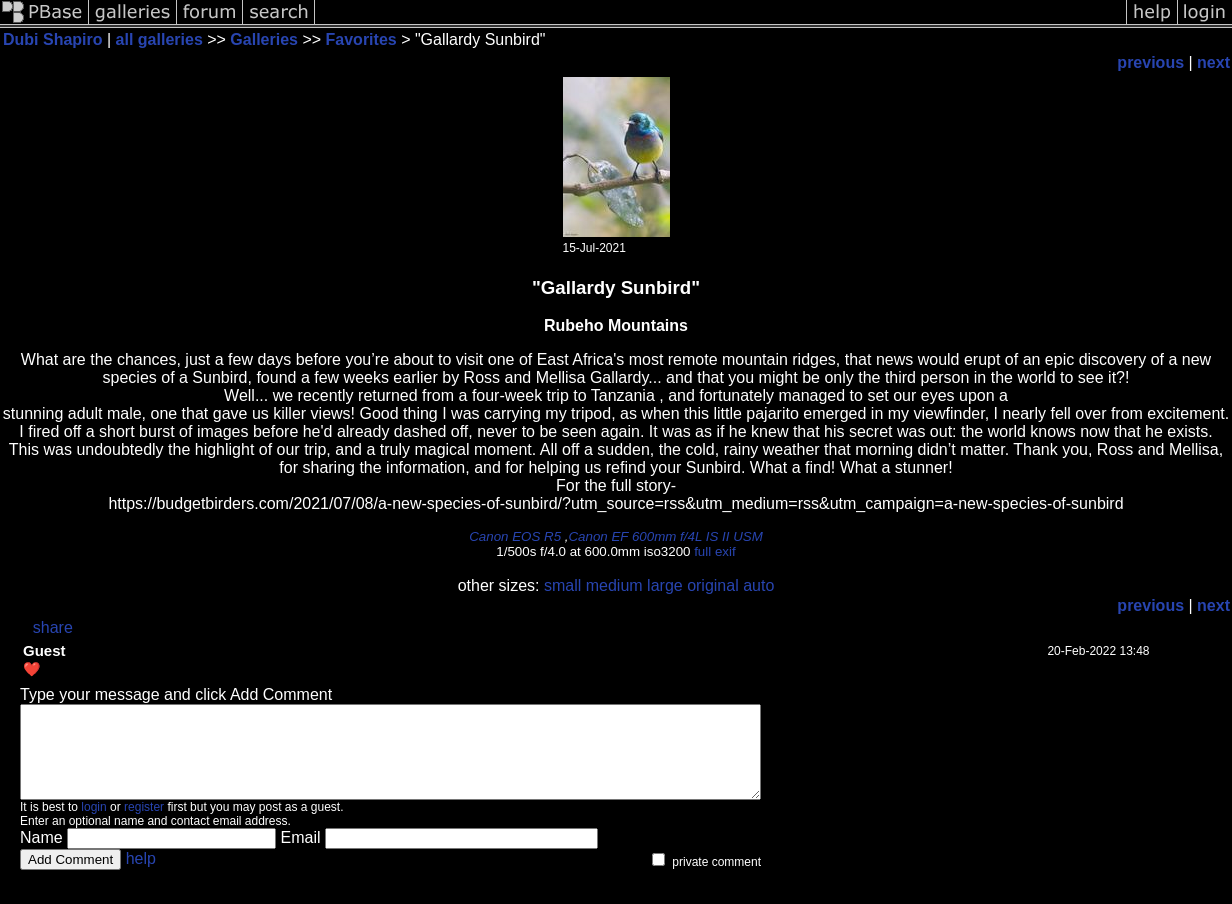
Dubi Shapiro (53, 39)
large (665, 585)
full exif (714, 551)
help (141, 876)
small (562, 585)
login (93, 825)
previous (1150, 62)
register (144, 825)
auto (758, 585)
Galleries (264, 39)
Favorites (364, 39)
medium (614, 585)
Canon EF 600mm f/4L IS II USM (665, 536)
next (1213, 62)
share (53, 627)
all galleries (159, 39)
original (713, 585)
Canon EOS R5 (515, 536)
